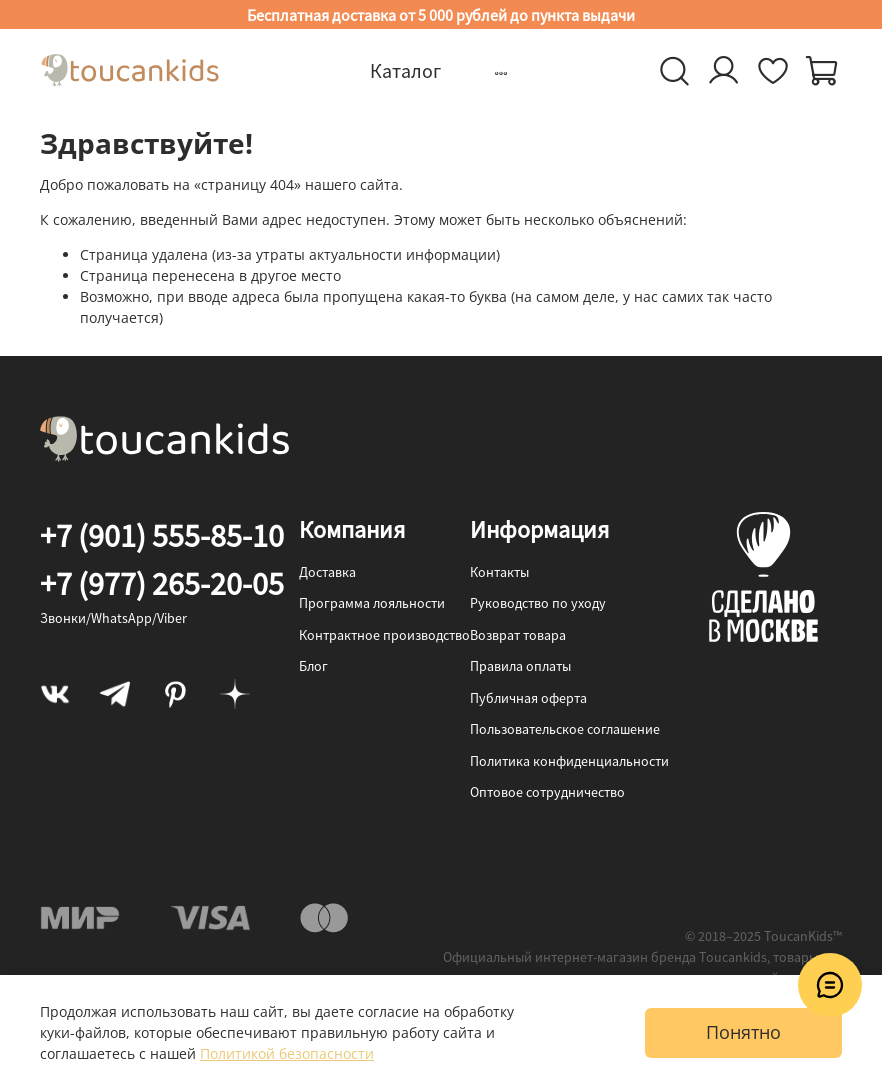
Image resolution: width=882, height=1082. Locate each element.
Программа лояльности (372, 603)
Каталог (405, 70)
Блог (313, 666)
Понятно (743, 1032)
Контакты (499, 572)
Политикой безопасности (287, 1053)
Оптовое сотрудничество (547, 792)
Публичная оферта (528, 698)
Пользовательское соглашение (565, 729)
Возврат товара (518, 635)
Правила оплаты (520, 666)
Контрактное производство (384, 635)
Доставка (327, 572)
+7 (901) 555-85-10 (162, 536)
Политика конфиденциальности (569, 761)
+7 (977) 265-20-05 (162, 584)
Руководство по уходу (538, 603)
